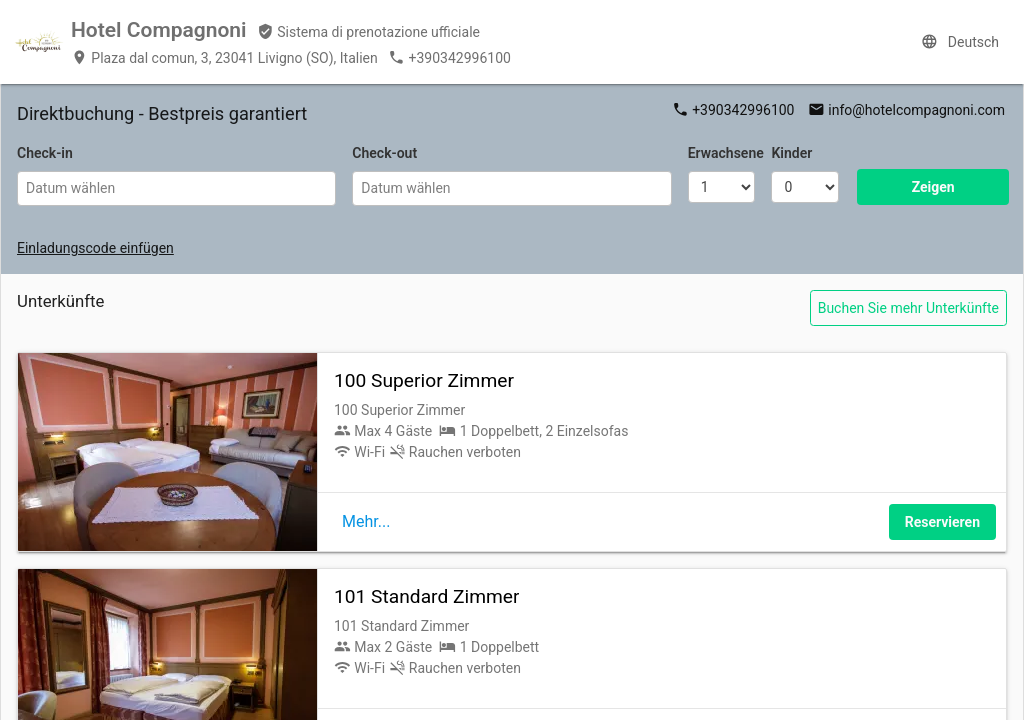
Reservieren (942, 522)
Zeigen (933, 187)
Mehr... (366, 521)
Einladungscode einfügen (95, 248)
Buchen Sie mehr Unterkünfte (908, 308)
